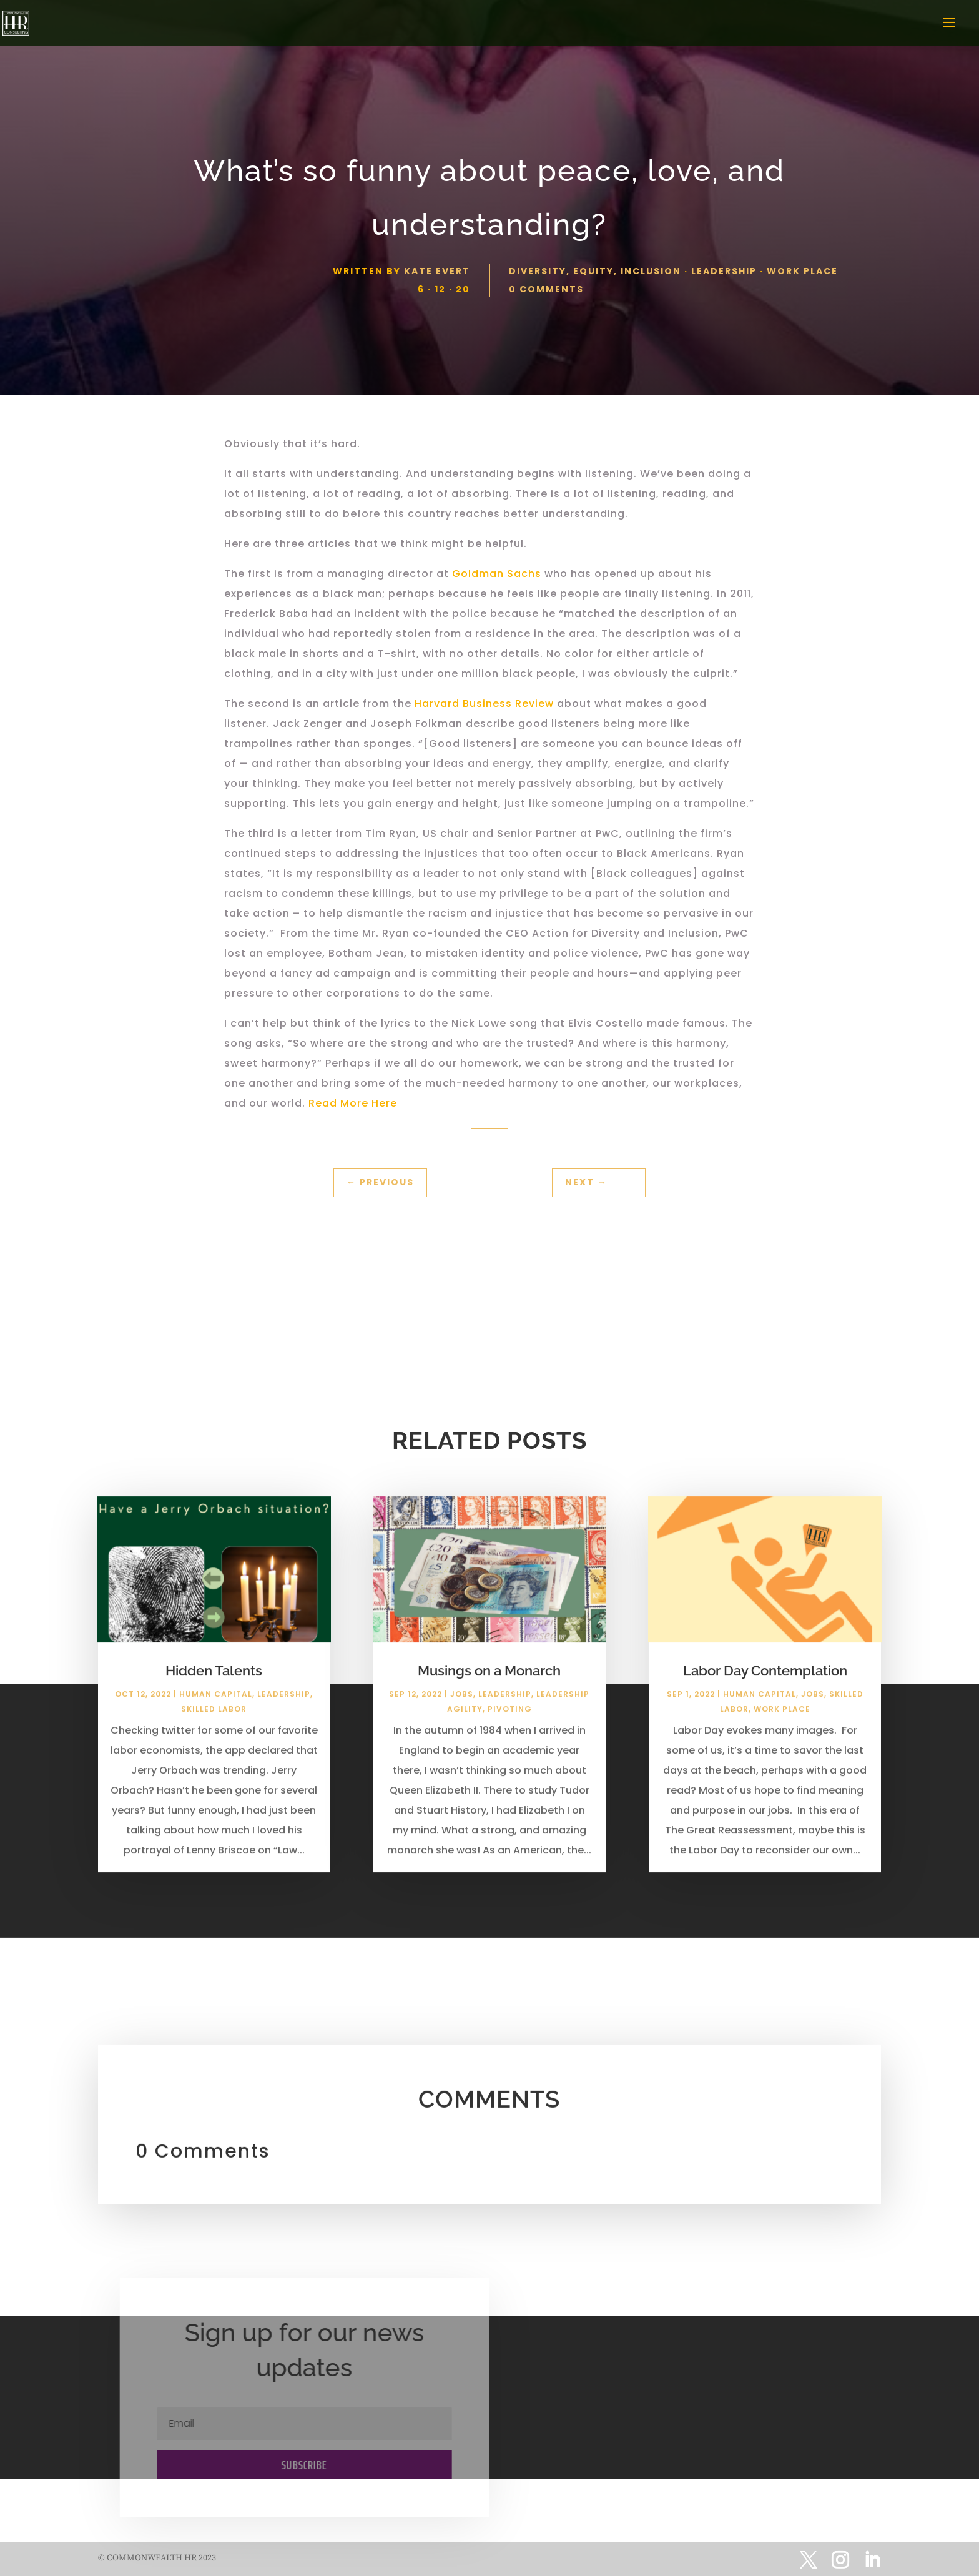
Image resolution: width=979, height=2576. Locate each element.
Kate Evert (437, 271)
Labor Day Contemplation (765, 1682)
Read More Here (352, 1103)
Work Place (802, 271)
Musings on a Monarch (489, 1682)
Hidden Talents (213, 1682)
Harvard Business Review (484, 703)
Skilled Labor (214, 1720)
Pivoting (510, 1720)
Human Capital (215, 1705)
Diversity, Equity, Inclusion (595, 271)
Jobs (461, 1705)
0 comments (546, 289)
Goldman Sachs (496, 573)
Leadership (724, 271)
